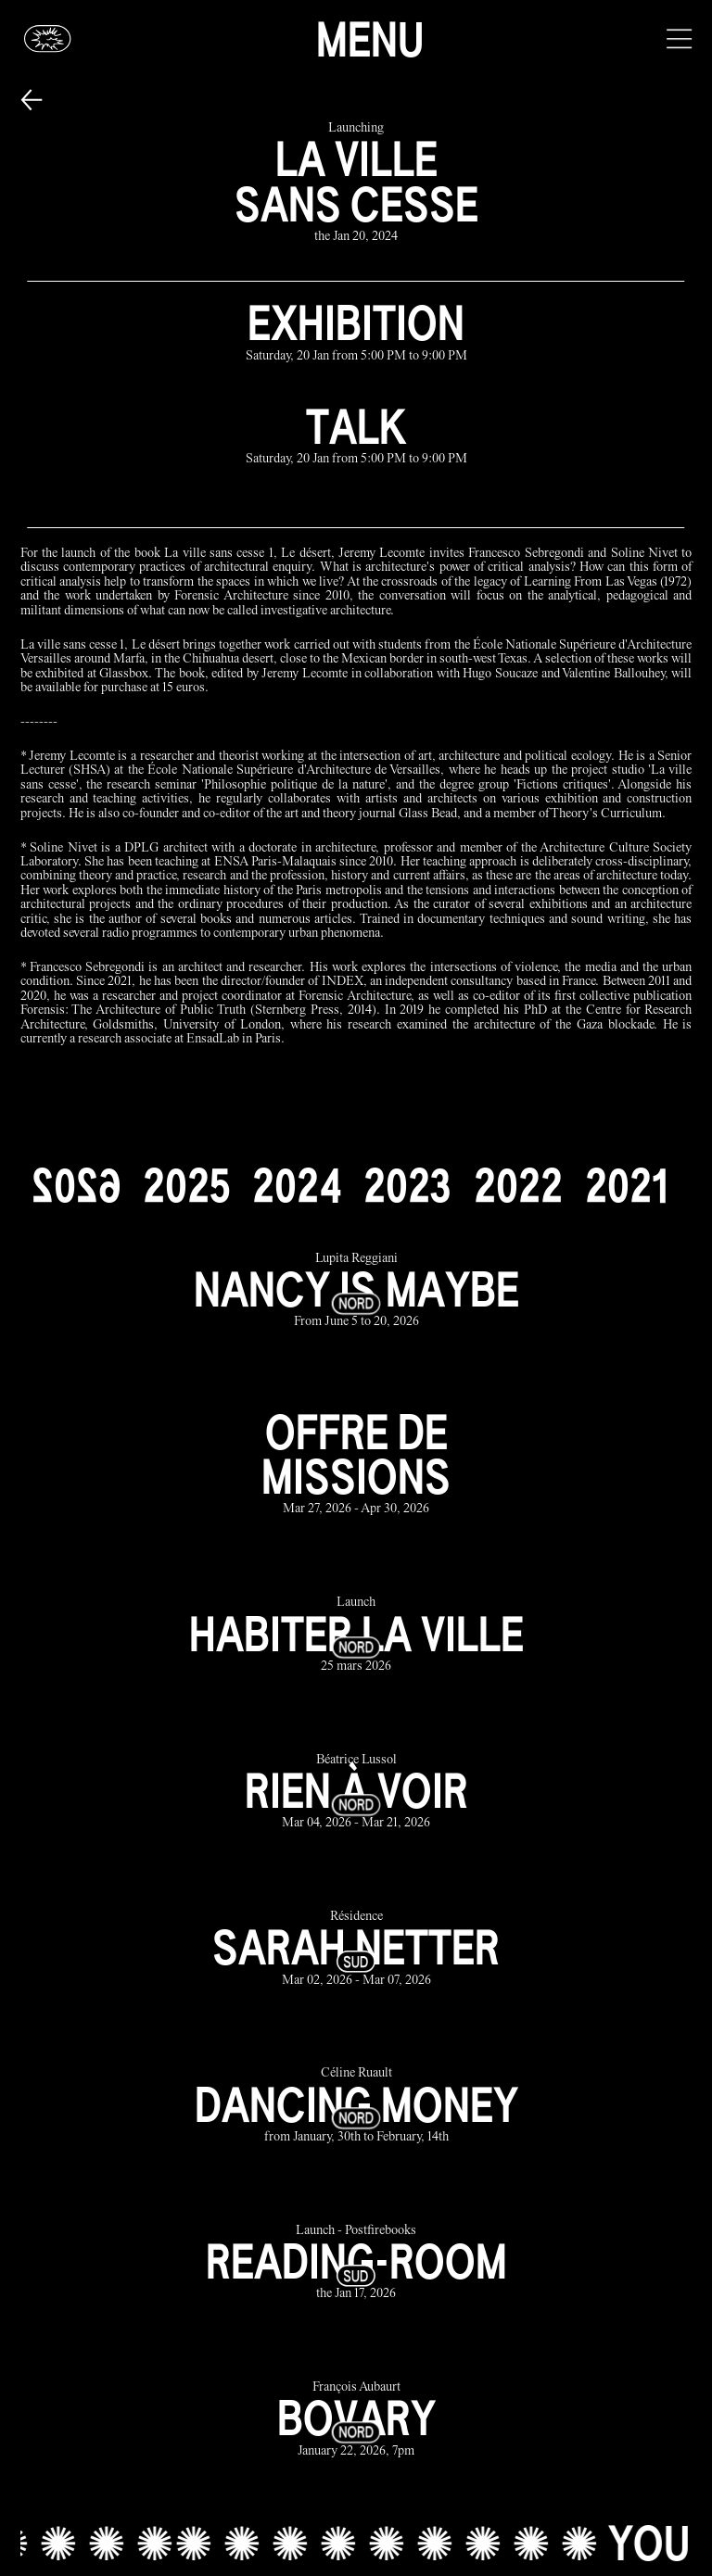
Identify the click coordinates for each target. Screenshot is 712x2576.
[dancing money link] (356, 2107)
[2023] (407, 1185)
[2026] (76, 1185)
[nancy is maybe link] (356, 1291)
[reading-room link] (356, 2263)
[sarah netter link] (356, 1949)
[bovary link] (356, 2420)
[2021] (626, 1185)
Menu (370, 39)
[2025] (186, 1185)
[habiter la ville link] (356, 1636)
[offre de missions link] (356, 1463)
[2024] (296, 1185)
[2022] (518, 1185)
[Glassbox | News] (48, 38)
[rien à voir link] (356, 1792)
